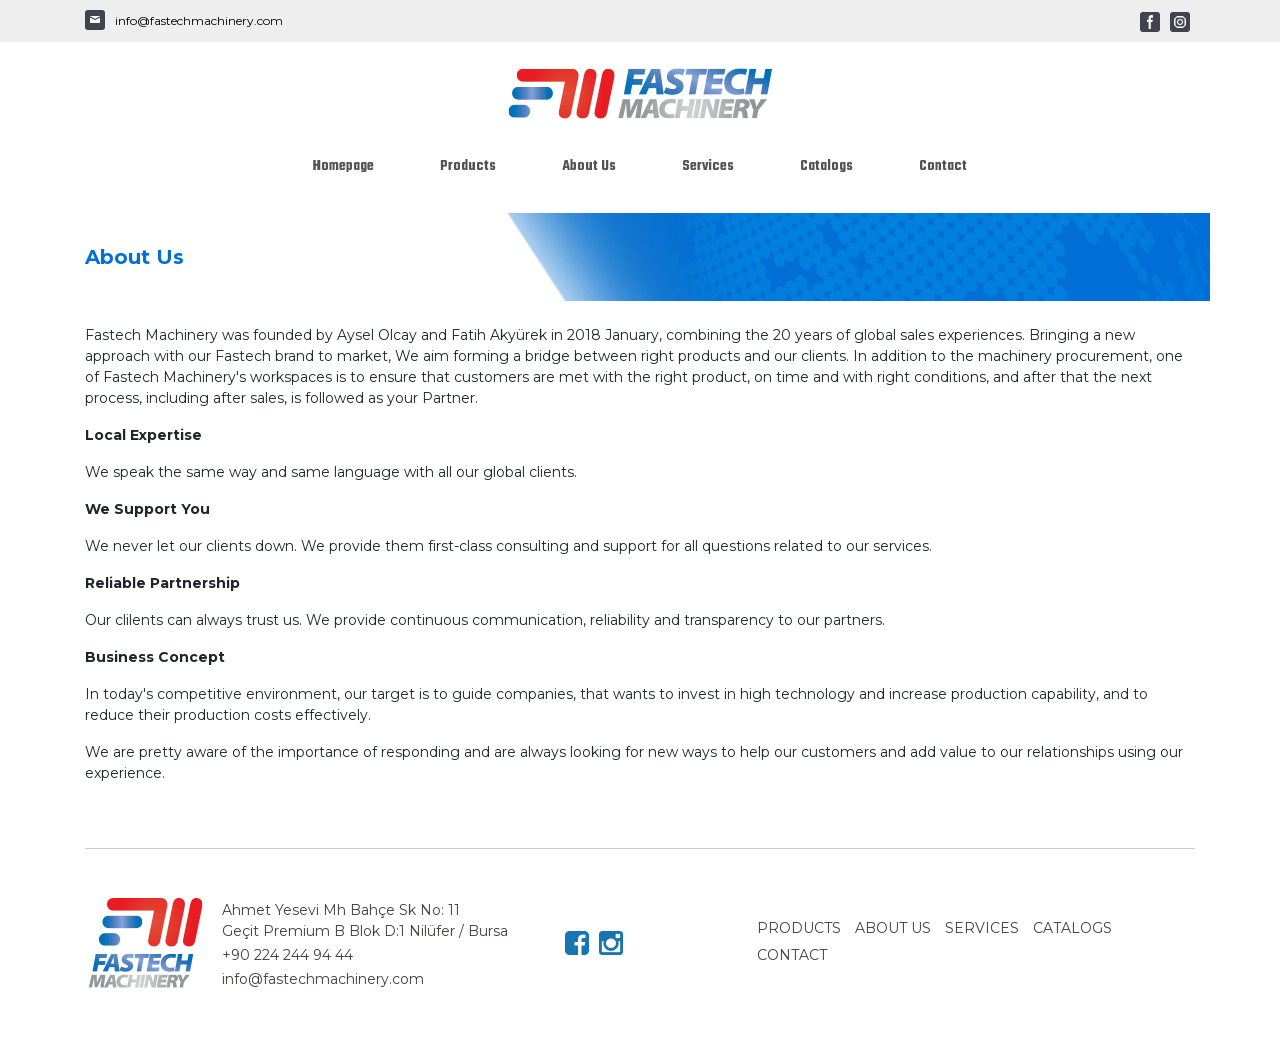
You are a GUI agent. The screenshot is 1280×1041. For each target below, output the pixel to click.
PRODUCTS (799, 928)
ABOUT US (893, 928)
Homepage (343, 166)
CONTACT (792, 955)
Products (468, 166)
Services (708, 166)
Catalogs (826, 166)
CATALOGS (1072, 928)
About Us (589, 166)
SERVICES (982, 928)
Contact (943, 166)
